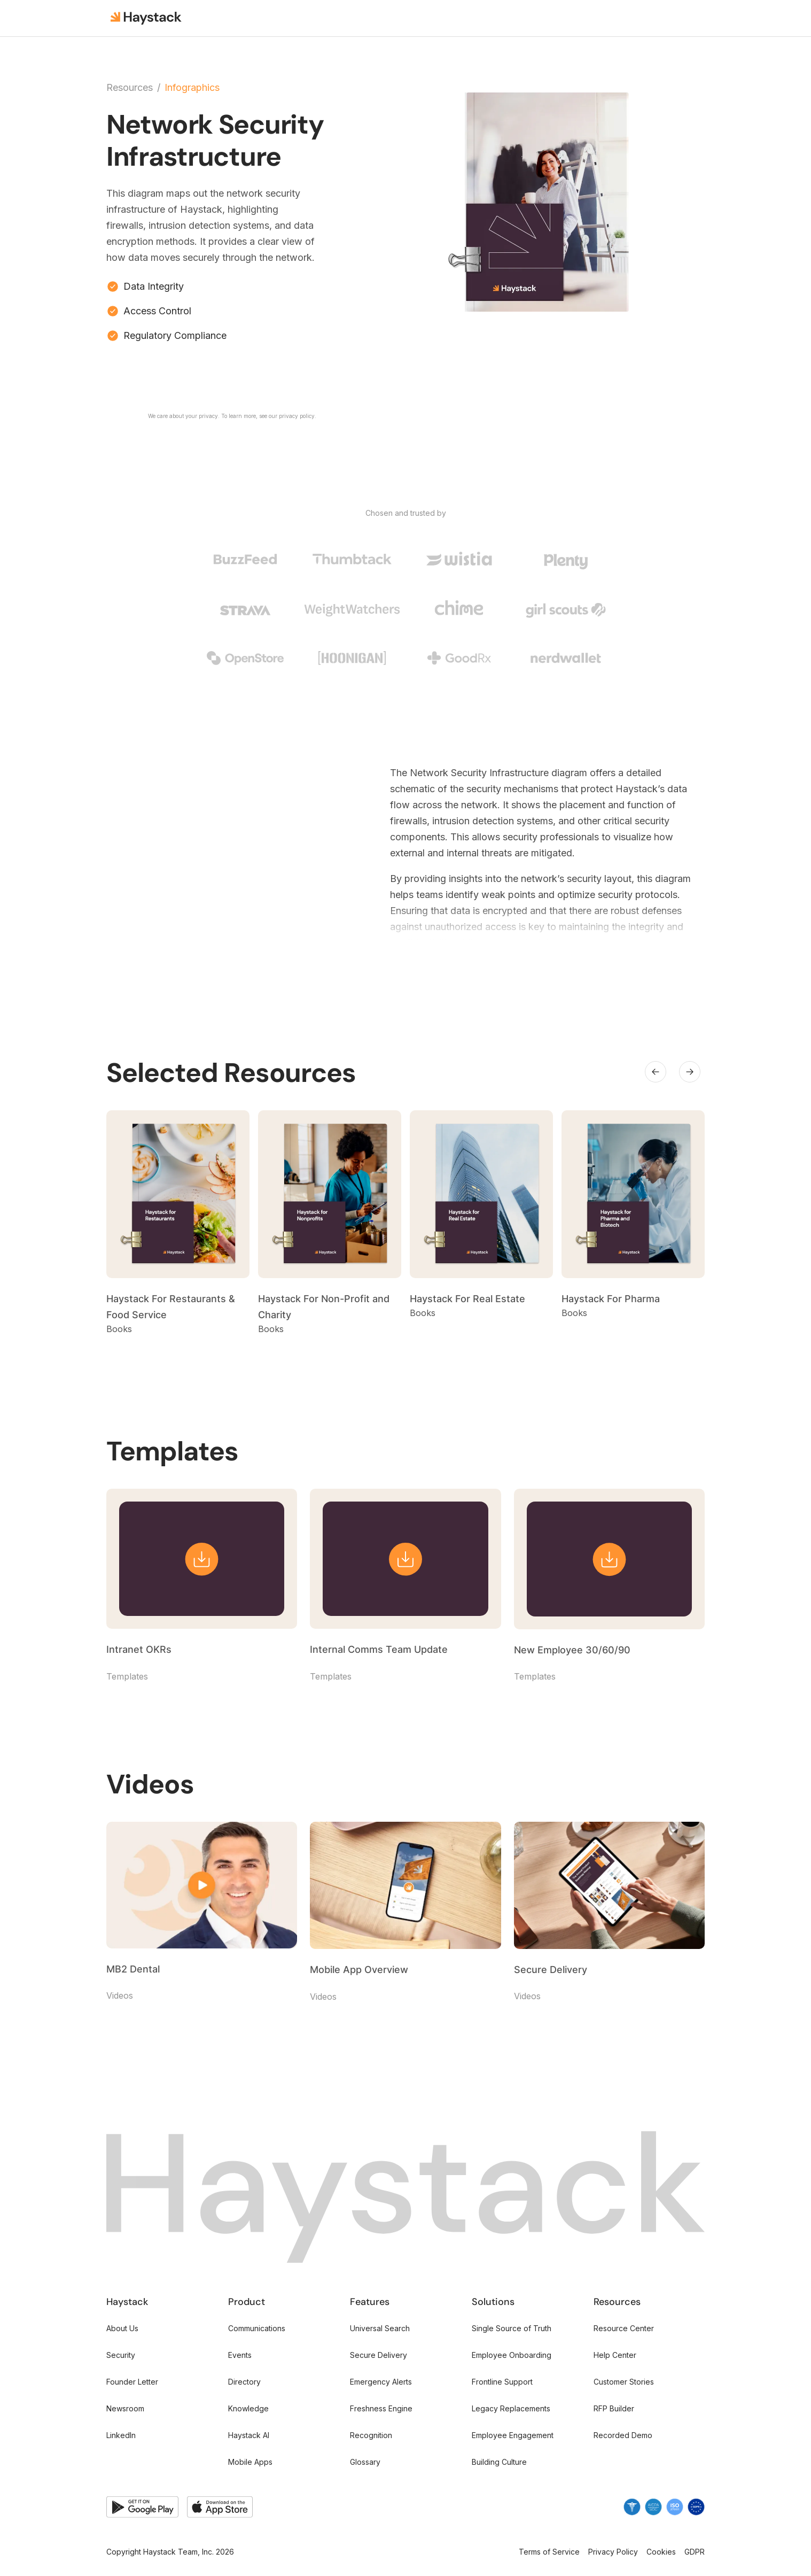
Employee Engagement (512, 2435)
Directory (244, 2381)
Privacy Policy (613, 2551)
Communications (256, 2328)
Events (240, 2355)
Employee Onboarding (511, 2355)
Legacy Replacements (511, 2408)
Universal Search (380, 2328)
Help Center (615, 2355)
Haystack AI (248, 2435)
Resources (129, 87)
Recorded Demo (623, 2435)
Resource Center (624, 2328)
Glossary (365, 2461)
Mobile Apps (250, 2461)
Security (120, 2355)
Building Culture (499, 2461)
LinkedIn (121, 2435)
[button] (655, 1072)
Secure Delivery (378, 2355)
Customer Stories (624, 2381)
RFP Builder (614, 2408)
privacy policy (297, 416)
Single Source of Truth (511, 2328)
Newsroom (125, 2408)
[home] (147, 18)
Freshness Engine (381, 2408)
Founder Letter (132, 2381)
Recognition (371, 2435)
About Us (122, 2328)
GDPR (694, 2551)
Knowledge (248, 2408)
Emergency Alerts (381, 2381)
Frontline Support (502, 2381)
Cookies (661, 2551)
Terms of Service (549, 2551)
